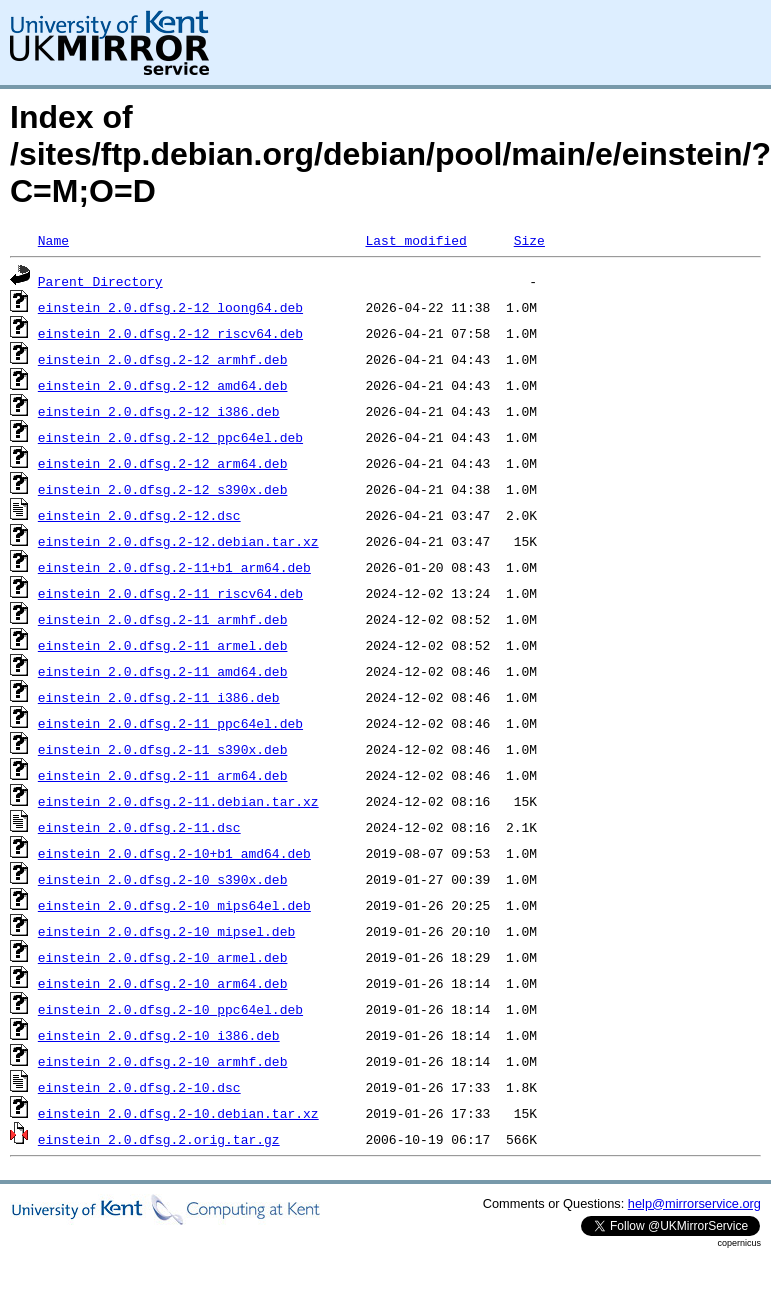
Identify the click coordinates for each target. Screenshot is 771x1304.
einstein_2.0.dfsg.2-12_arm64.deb (163, 463)
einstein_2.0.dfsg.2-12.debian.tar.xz (178, 541)
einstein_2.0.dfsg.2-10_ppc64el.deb (170, 1009)
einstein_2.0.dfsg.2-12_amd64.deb (163, 385)
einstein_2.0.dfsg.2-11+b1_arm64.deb (174, 567)
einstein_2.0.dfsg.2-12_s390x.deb (163, 489)
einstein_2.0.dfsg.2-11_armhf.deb (163, 619)
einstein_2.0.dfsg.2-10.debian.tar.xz (178, 1113)
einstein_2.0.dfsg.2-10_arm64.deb (163, 983)
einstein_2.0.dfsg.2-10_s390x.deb (163, 879)
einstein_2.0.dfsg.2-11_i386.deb (159, 697)
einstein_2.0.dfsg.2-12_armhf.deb (163, 359)
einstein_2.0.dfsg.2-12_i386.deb (159, 411)
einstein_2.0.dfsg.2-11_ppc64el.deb (170, 723)
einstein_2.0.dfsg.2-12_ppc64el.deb (170, 437)
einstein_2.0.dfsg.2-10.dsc (139, 1087)
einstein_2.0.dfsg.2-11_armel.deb (163, 645)
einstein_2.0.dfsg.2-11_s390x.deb (163, 749)
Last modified (415, 240)
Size (529, 240)
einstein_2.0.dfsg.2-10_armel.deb (163, 957)
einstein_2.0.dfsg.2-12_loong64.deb (170, 307)
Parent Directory (100, 281)
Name (53, 240)
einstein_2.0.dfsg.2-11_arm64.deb (163, 775)
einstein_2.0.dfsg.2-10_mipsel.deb (166, 931)
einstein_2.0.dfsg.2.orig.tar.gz (159, 1139)
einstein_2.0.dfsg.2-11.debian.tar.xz (178, 801)
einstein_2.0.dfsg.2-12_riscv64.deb (170, 333)
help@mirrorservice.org (694, 1203)
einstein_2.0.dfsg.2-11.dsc (139, 827)
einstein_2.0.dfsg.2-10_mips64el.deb (174, 905)
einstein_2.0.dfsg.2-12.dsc (139, 515)
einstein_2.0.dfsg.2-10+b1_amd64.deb (174, 853)
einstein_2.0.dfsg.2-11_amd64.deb (163, 671)
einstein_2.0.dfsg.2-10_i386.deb (159, 1035)
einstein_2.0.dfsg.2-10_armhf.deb (163, 1061)
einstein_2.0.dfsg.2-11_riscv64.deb (170, 593)
